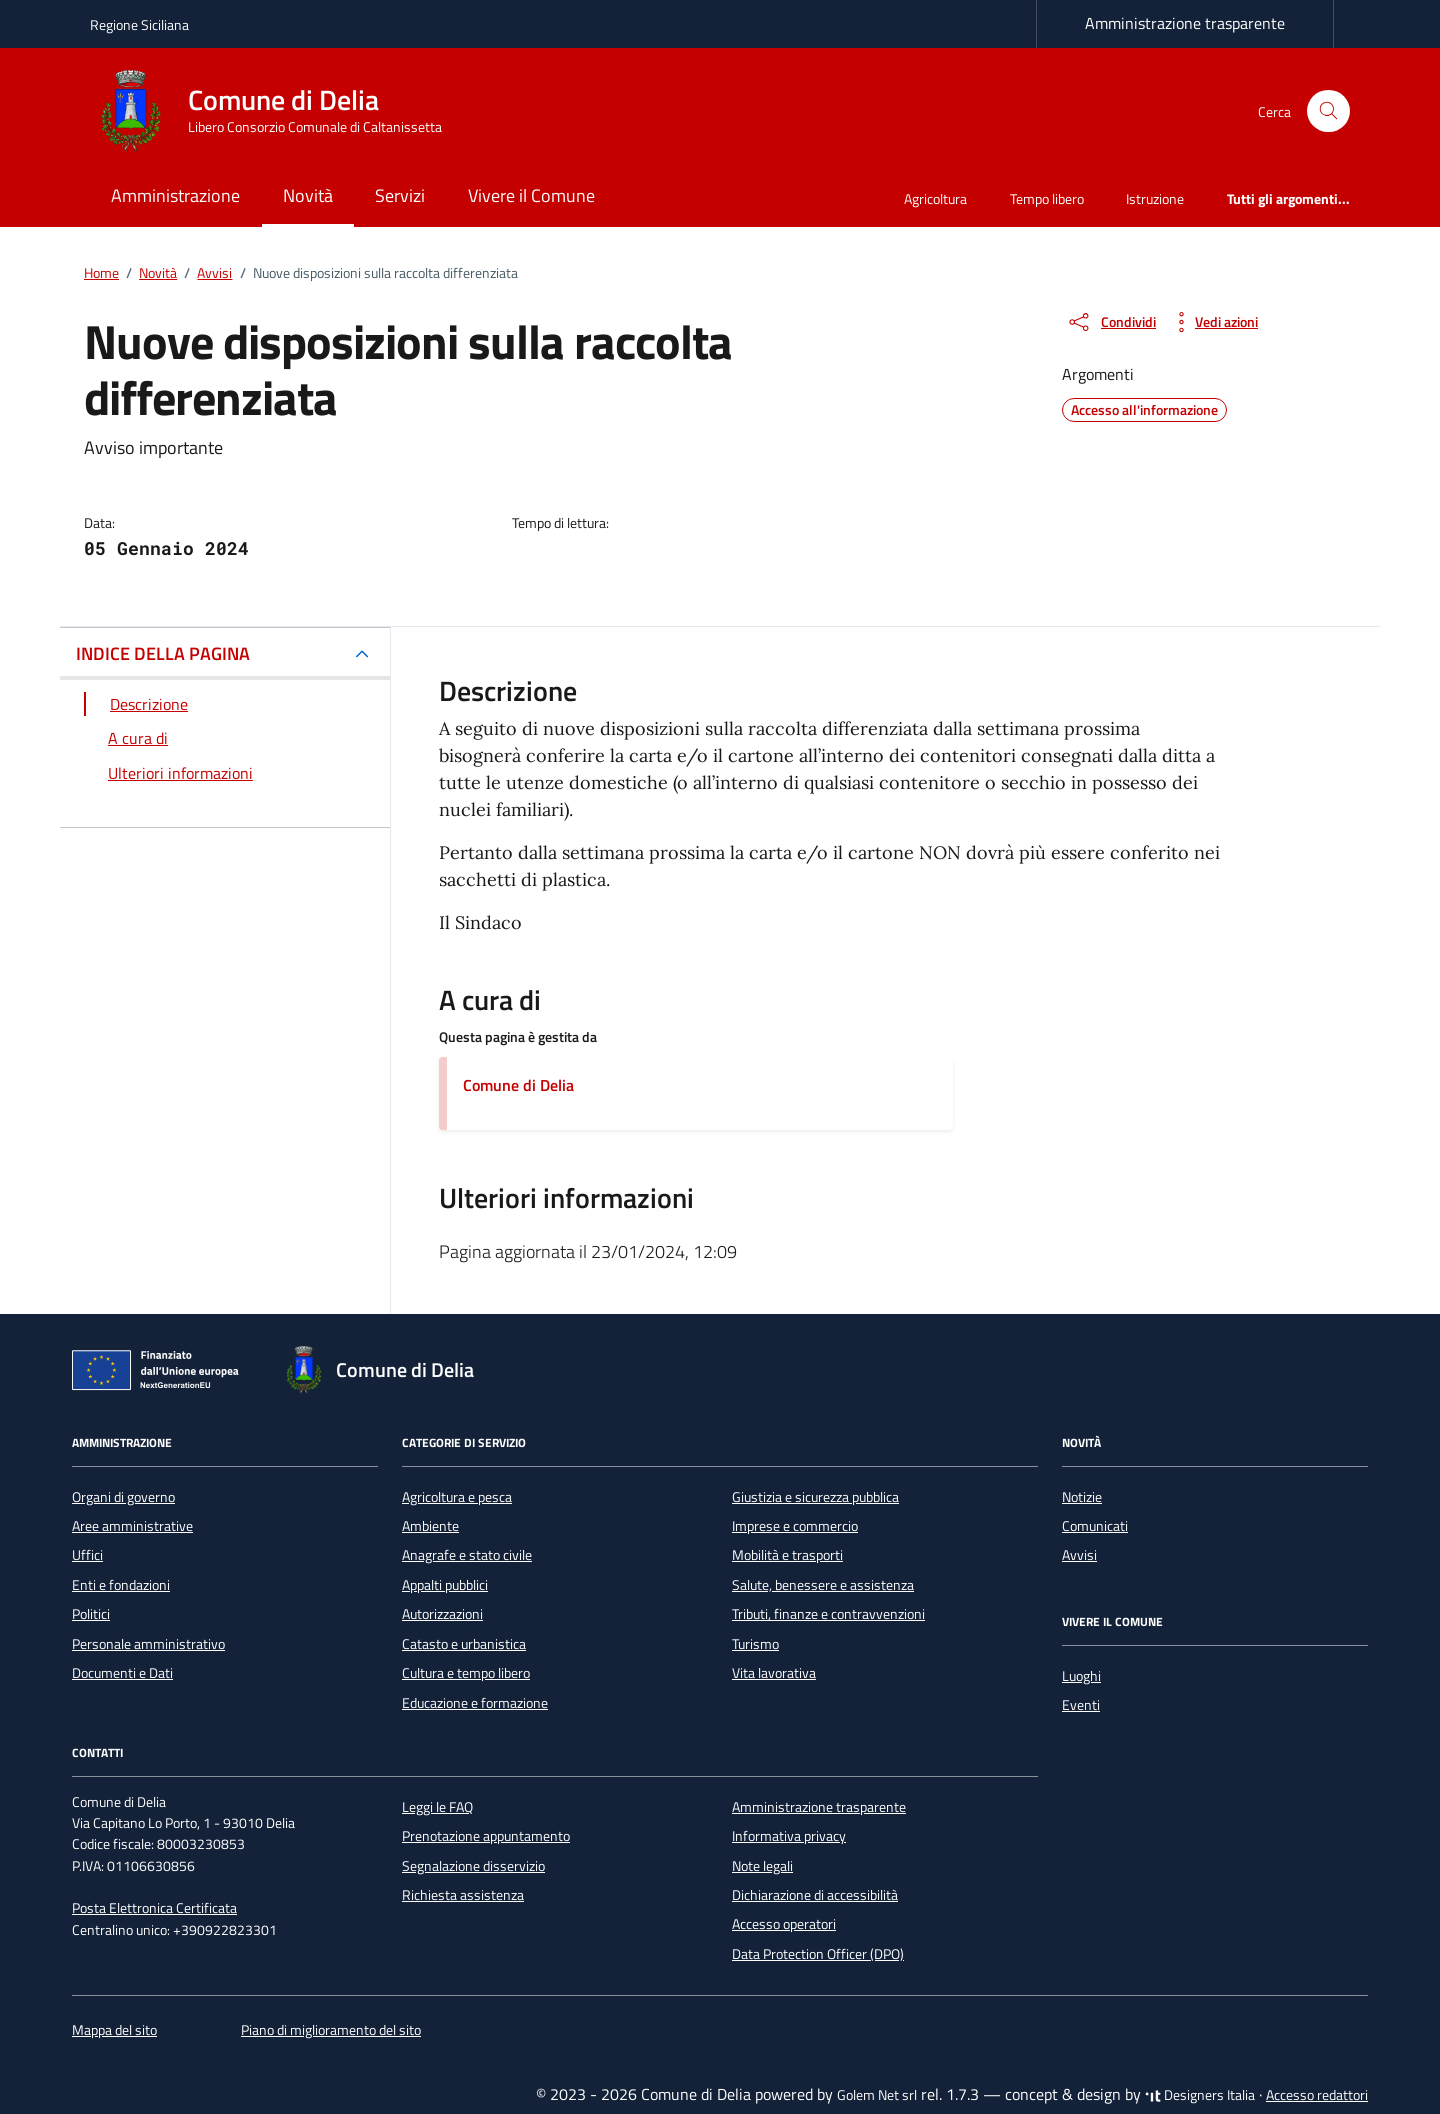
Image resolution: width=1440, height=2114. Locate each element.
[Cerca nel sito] (1328, 111)
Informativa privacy (789, 1836)
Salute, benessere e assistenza (823, 1585)
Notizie (1082, 1497)
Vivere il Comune (531, 195)
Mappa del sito (114, 2030)
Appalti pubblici (445, 1585)
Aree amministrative (132, 1526)
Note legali (762, 1866)
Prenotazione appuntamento (486, 1836)
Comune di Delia (518, 1085)
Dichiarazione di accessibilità (815, 1895)
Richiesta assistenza (463, 1895)
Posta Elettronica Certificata (154, 1908)
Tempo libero (1047, 198)
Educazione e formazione (475, 1703)
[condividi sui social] (1111, 322)
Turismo (755, 1644)
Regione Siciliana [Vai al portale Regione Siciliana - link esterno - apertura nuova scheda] (139, 24)
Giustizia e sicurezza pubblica (815, 1497)
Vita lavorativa (774, 1673)
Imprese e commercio (795, 1526)
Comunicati (1095, 1526)
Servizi (400, 195)
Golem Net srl (877, 2095)
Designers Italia (1200, 2095)
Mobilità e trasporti (787, 1555)
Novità (308, 195)
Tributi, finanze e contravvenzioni (828, 1614)
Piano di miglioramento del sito (331, 2030)
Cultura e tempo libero (466, 1673)
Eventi (1081, 1705)
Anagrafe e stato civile (467, 1555)
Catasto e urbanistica (464, 1644)
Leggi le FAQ (437, 1807)
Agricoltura (935, 198)
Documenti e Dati (122, 1673)
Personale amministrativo (148, 1644)
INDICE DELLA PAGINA (163, 653)
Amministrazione (175, 195)
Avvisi (1079, 1555)
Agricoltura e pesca (457, 1497)
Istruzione (1155, 198)
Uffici (87, 1555)
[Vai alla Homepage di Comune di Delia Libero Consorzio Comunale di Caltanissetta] (278, 111)
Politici (91, 1614)
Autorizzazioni (442, 1614)
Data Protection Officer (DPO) (818, 1954)
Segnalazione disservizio (473, 1866)
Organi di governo (123, 1497)
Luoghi (1081, 1676)
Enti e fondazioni (121, 1585)
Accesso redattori (1317, 2095)
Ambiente (430, 1526)
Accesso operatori (784, 1924)
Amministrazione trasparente (1185, 23)
